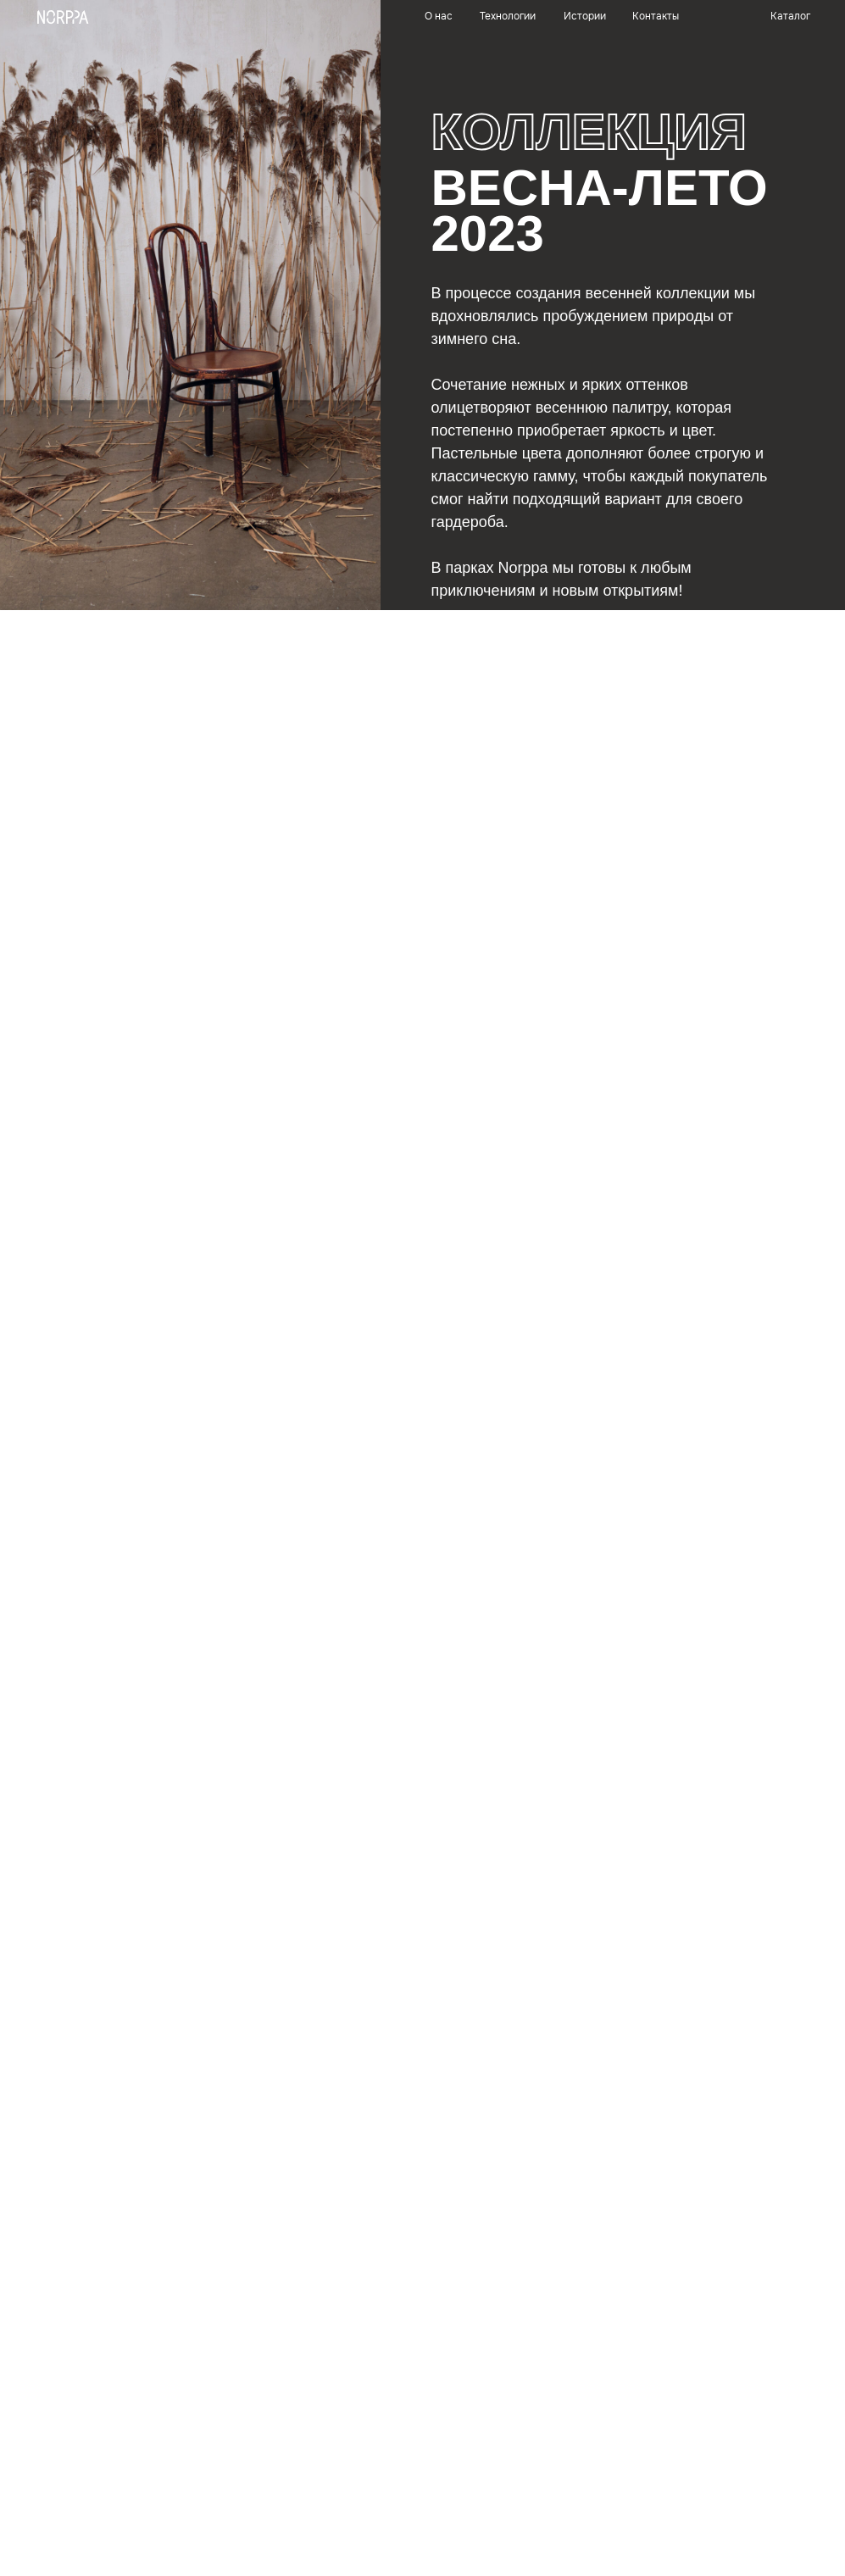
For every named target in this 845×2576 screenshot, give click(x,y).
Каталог (790, 16)
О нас (439, 16)
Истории (585, 16)
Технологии (508, 16)
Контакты (655, 16)
